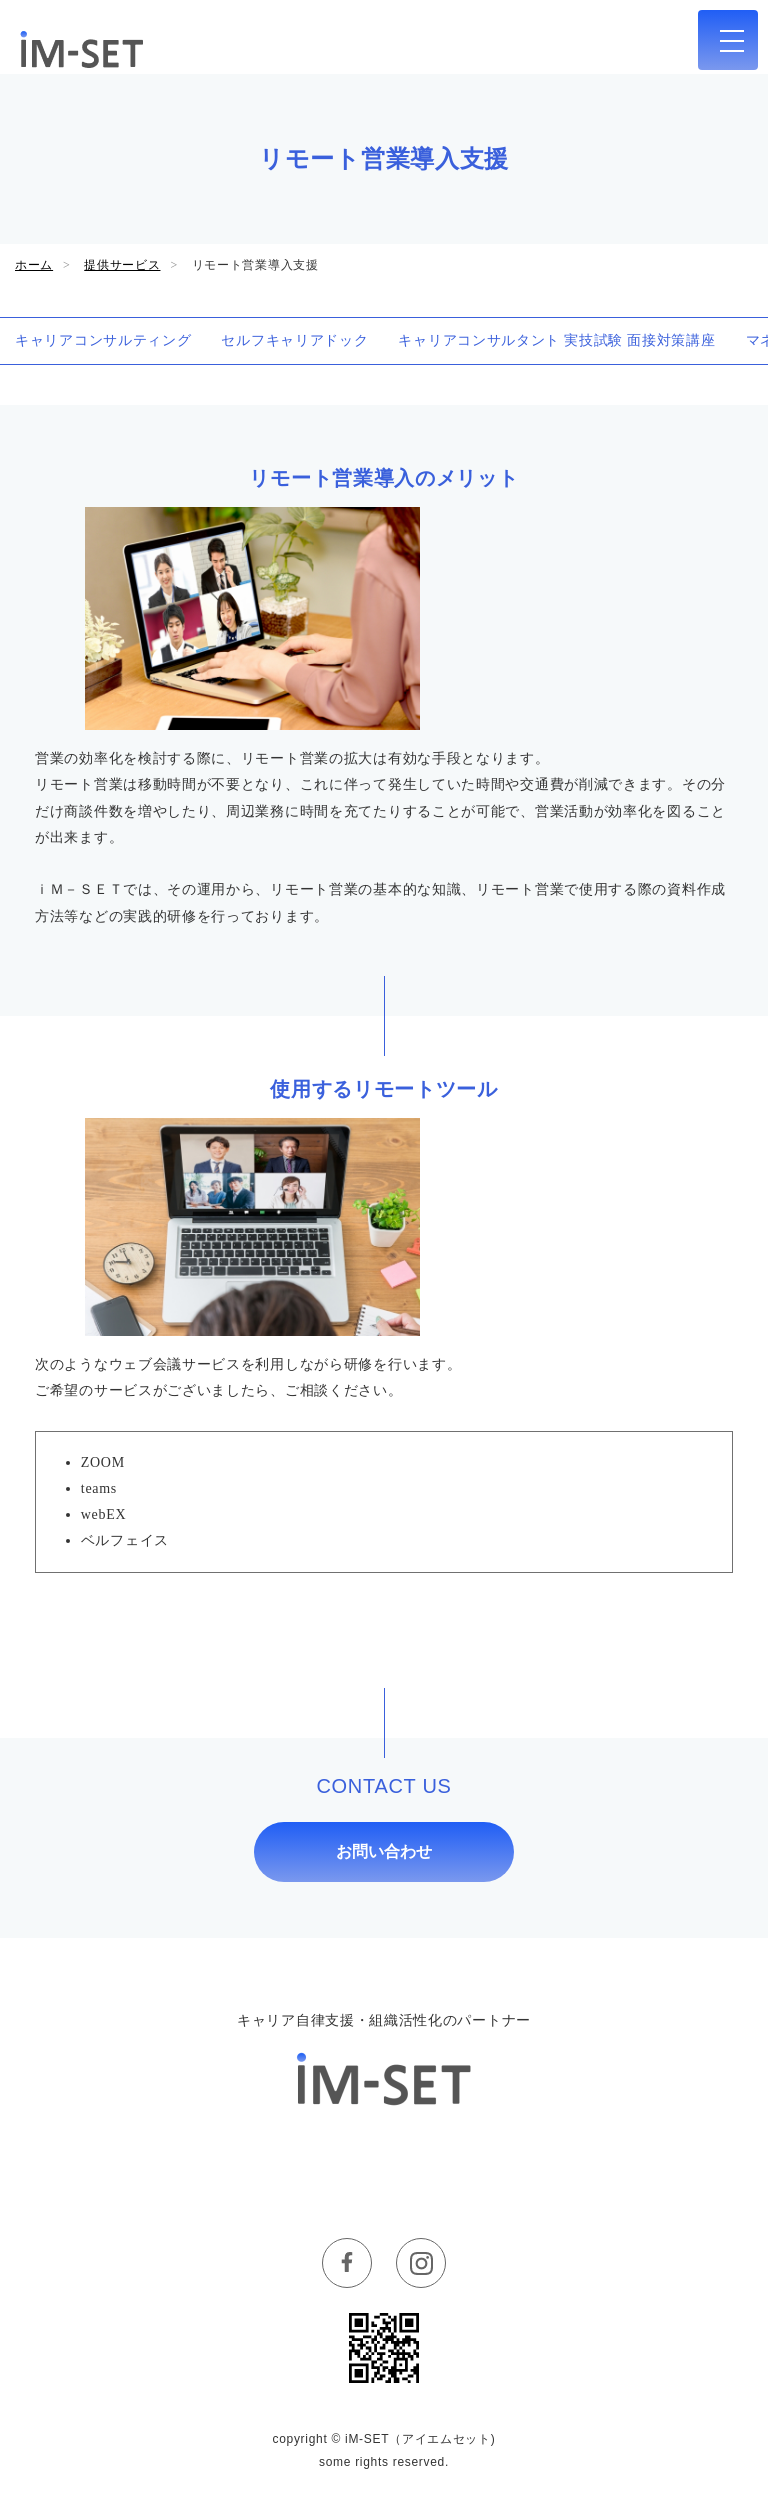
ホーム (34, 265)
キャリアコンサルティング (103, 340)
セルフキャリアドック (294, 340)
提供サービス (122, 265)
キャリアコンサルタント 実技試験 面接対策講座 (556, 340)
